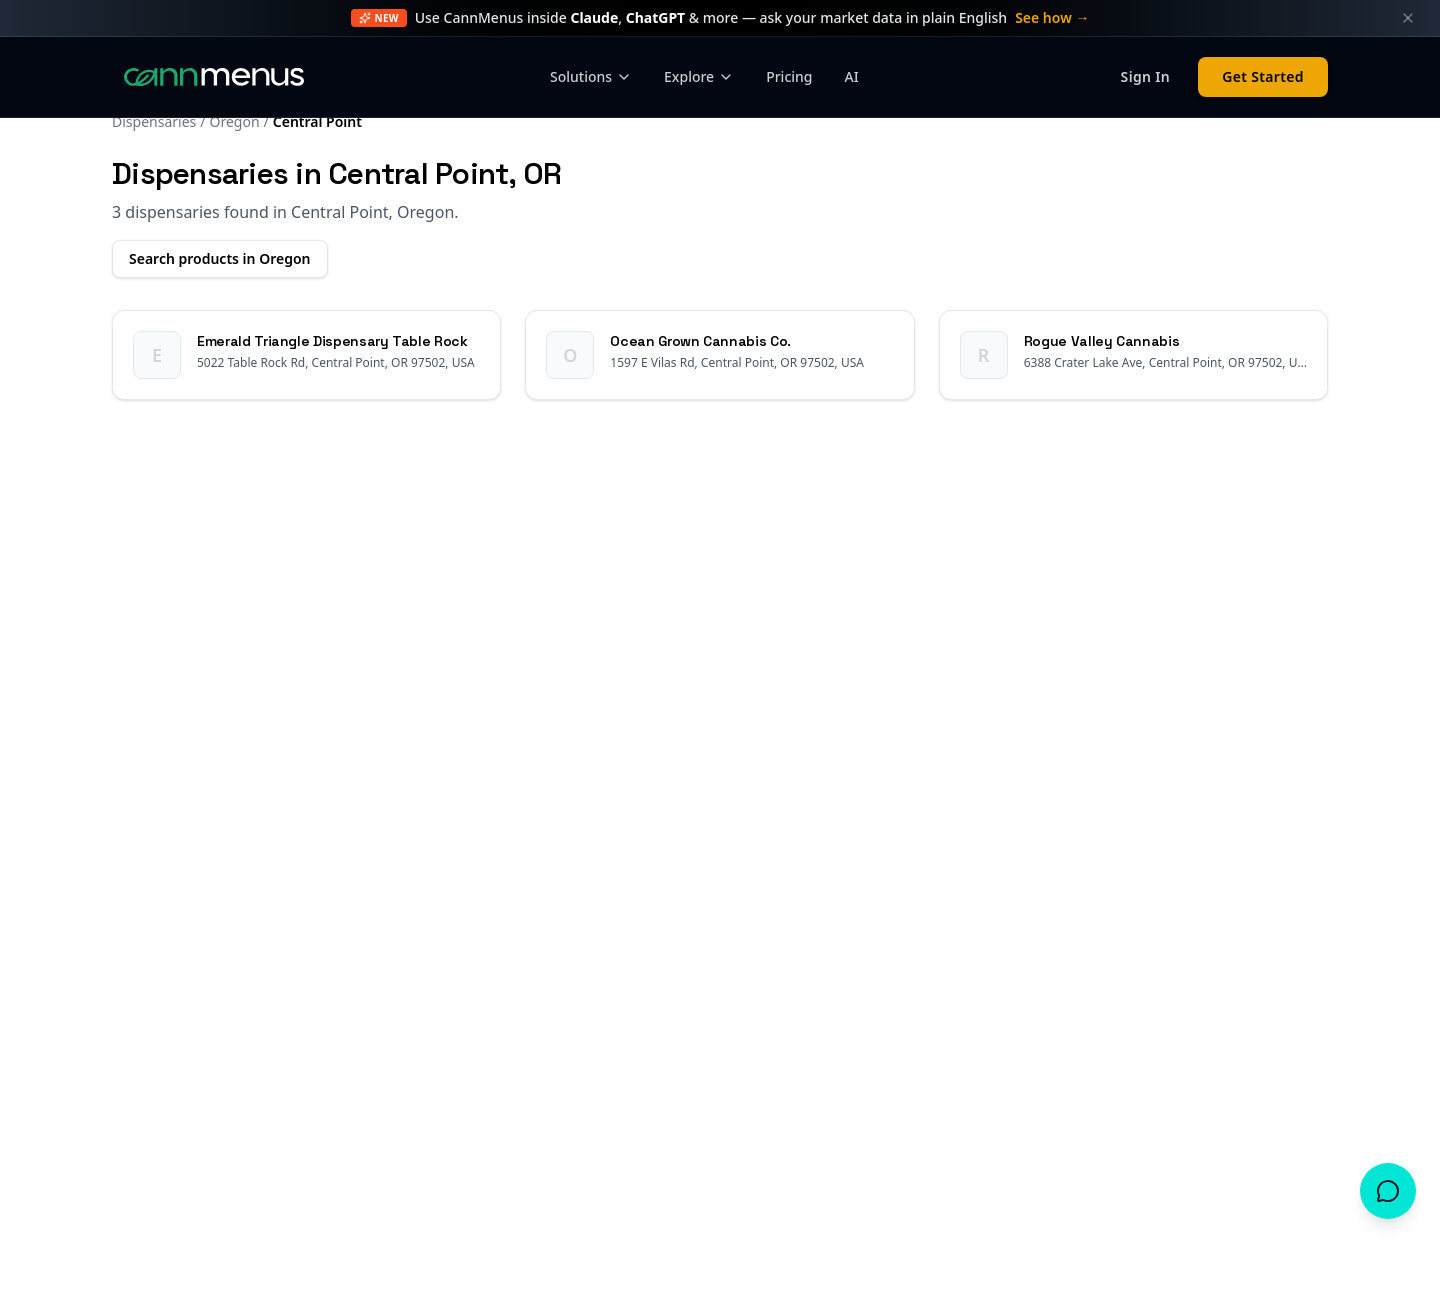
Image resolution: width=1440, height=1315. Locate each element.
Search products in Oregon (220, 258)
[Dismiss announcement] (1408, 18)
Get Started (1263, 76)
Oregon (234, 121)
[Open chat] (1388, 1191)
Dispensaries (154, 121)
